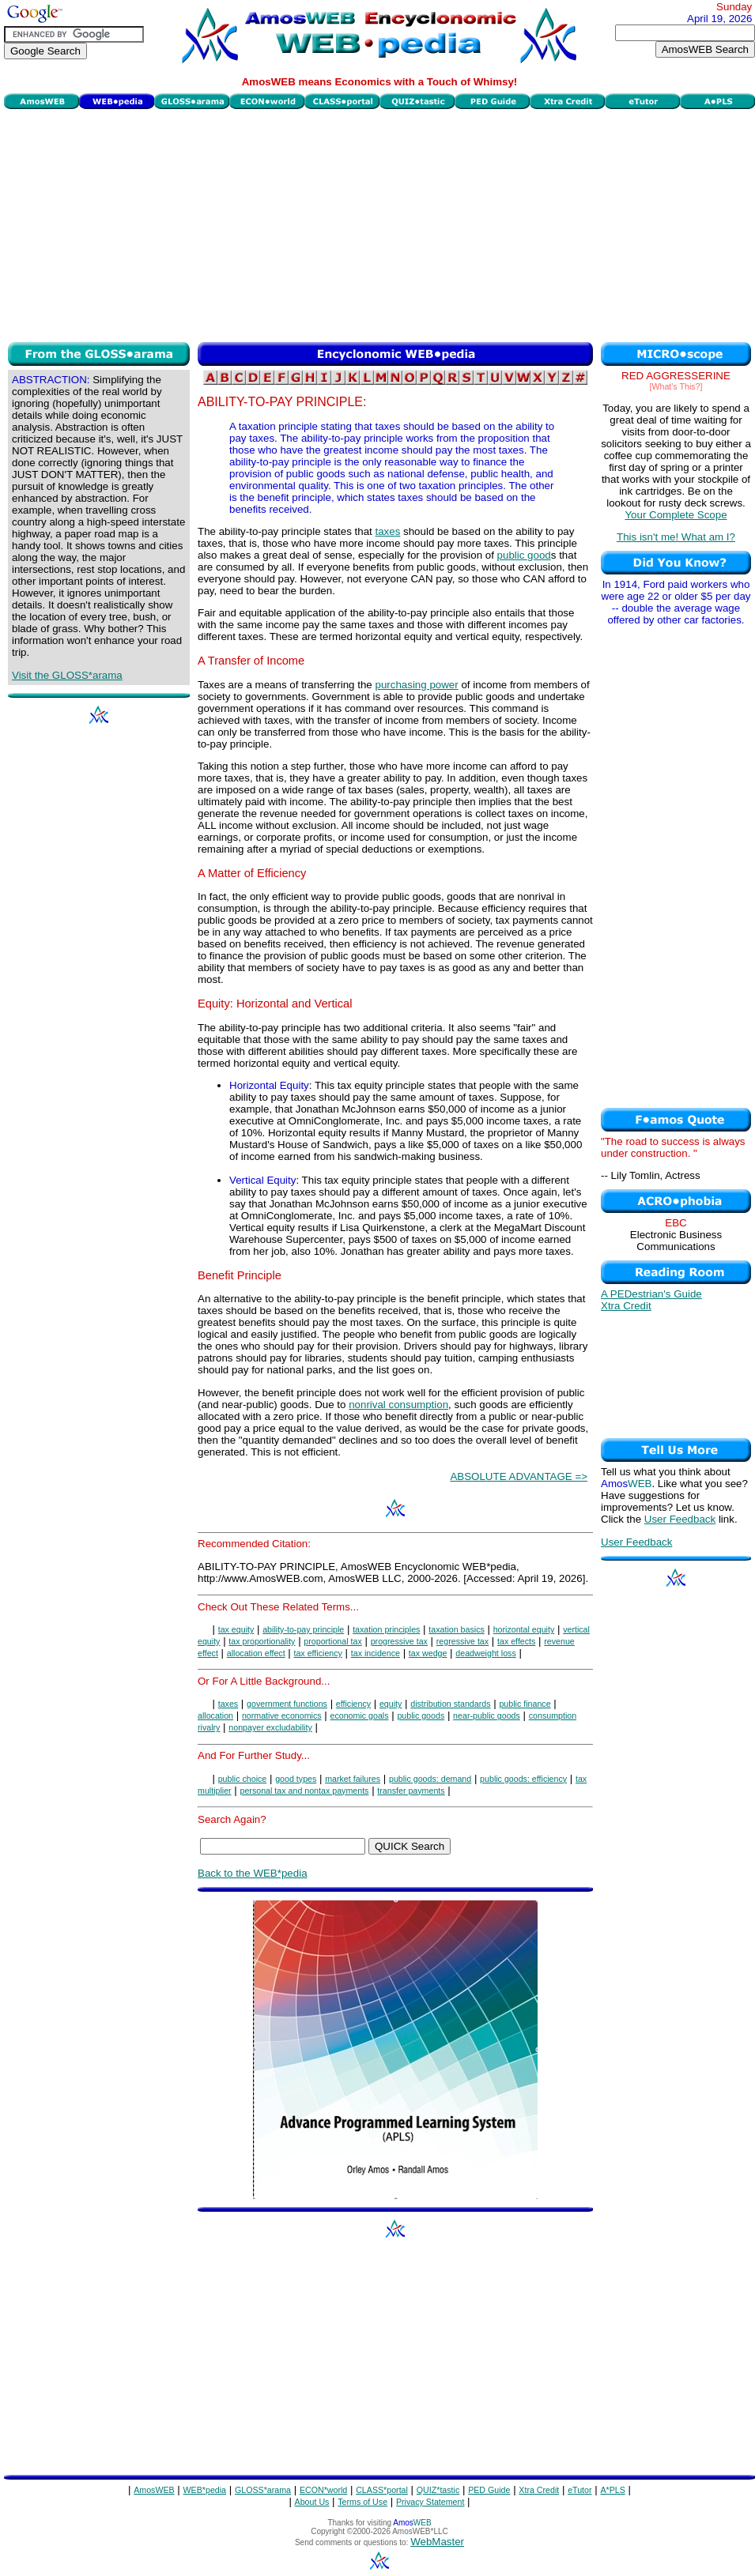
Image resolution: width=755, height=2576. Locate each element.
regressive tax (462, 1641)
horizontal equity (524, 1629)
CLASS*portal (382, 2490)
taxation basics (456, 1629)
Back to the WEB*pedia (253, 1873)
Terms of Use (362, 2501)
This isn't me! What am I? (676, 537)
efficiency (353, 1703)
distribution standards (450, 1703)
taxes (387, 531)
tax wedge (428, 1653)
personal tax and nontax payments (304, 1790)
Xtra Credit (626, 1306)
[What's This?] (676, 386)
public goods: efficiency (523, 1778)
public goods (420, 1715)
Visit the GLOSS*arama (67, 675)
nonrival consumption (398, 1404)
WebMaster (437, 2542)
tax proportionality (261, 1641)
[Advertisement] (380, 223)
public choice (242, 1778)
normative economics (282, 1715)
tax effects (516, 1641)
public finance (524, 1703)
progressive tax (399, 1641)
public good (524, 555)
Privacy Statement (430, 2501)
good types (295, 1778)
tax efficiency (317, 1653)
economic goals (359, 1715)
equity (390, 1703)
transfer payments (410, 1790)
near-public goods (486, 1715)
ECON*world (323, 2490)
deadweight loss (485, 1653)
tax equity (236, 1629)
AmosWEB (154, 2490)
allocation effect (256, 1653)
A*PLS (612, 2490)
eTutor (579, 2490)
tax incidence (375, 1653)
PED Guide (489, 2490)
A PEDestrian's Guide (651, 1294)
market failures (352, 1778)
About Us (312, 2501)
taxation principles (386, 1629)
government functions (287, 1703)
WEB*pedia (205, 2490)
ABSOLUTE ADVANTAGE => (518, 1476)
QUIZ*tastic (438, 2490)
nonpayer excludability (269, 1727)
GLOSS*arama (263, 2490)
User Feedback (679, 1519)
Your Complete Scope (676, 515)
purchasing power (416, 685)
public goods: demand (430, 1778)
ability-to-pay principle (303, 1629)
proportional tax (332, 1641)
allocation (215, 1715)
